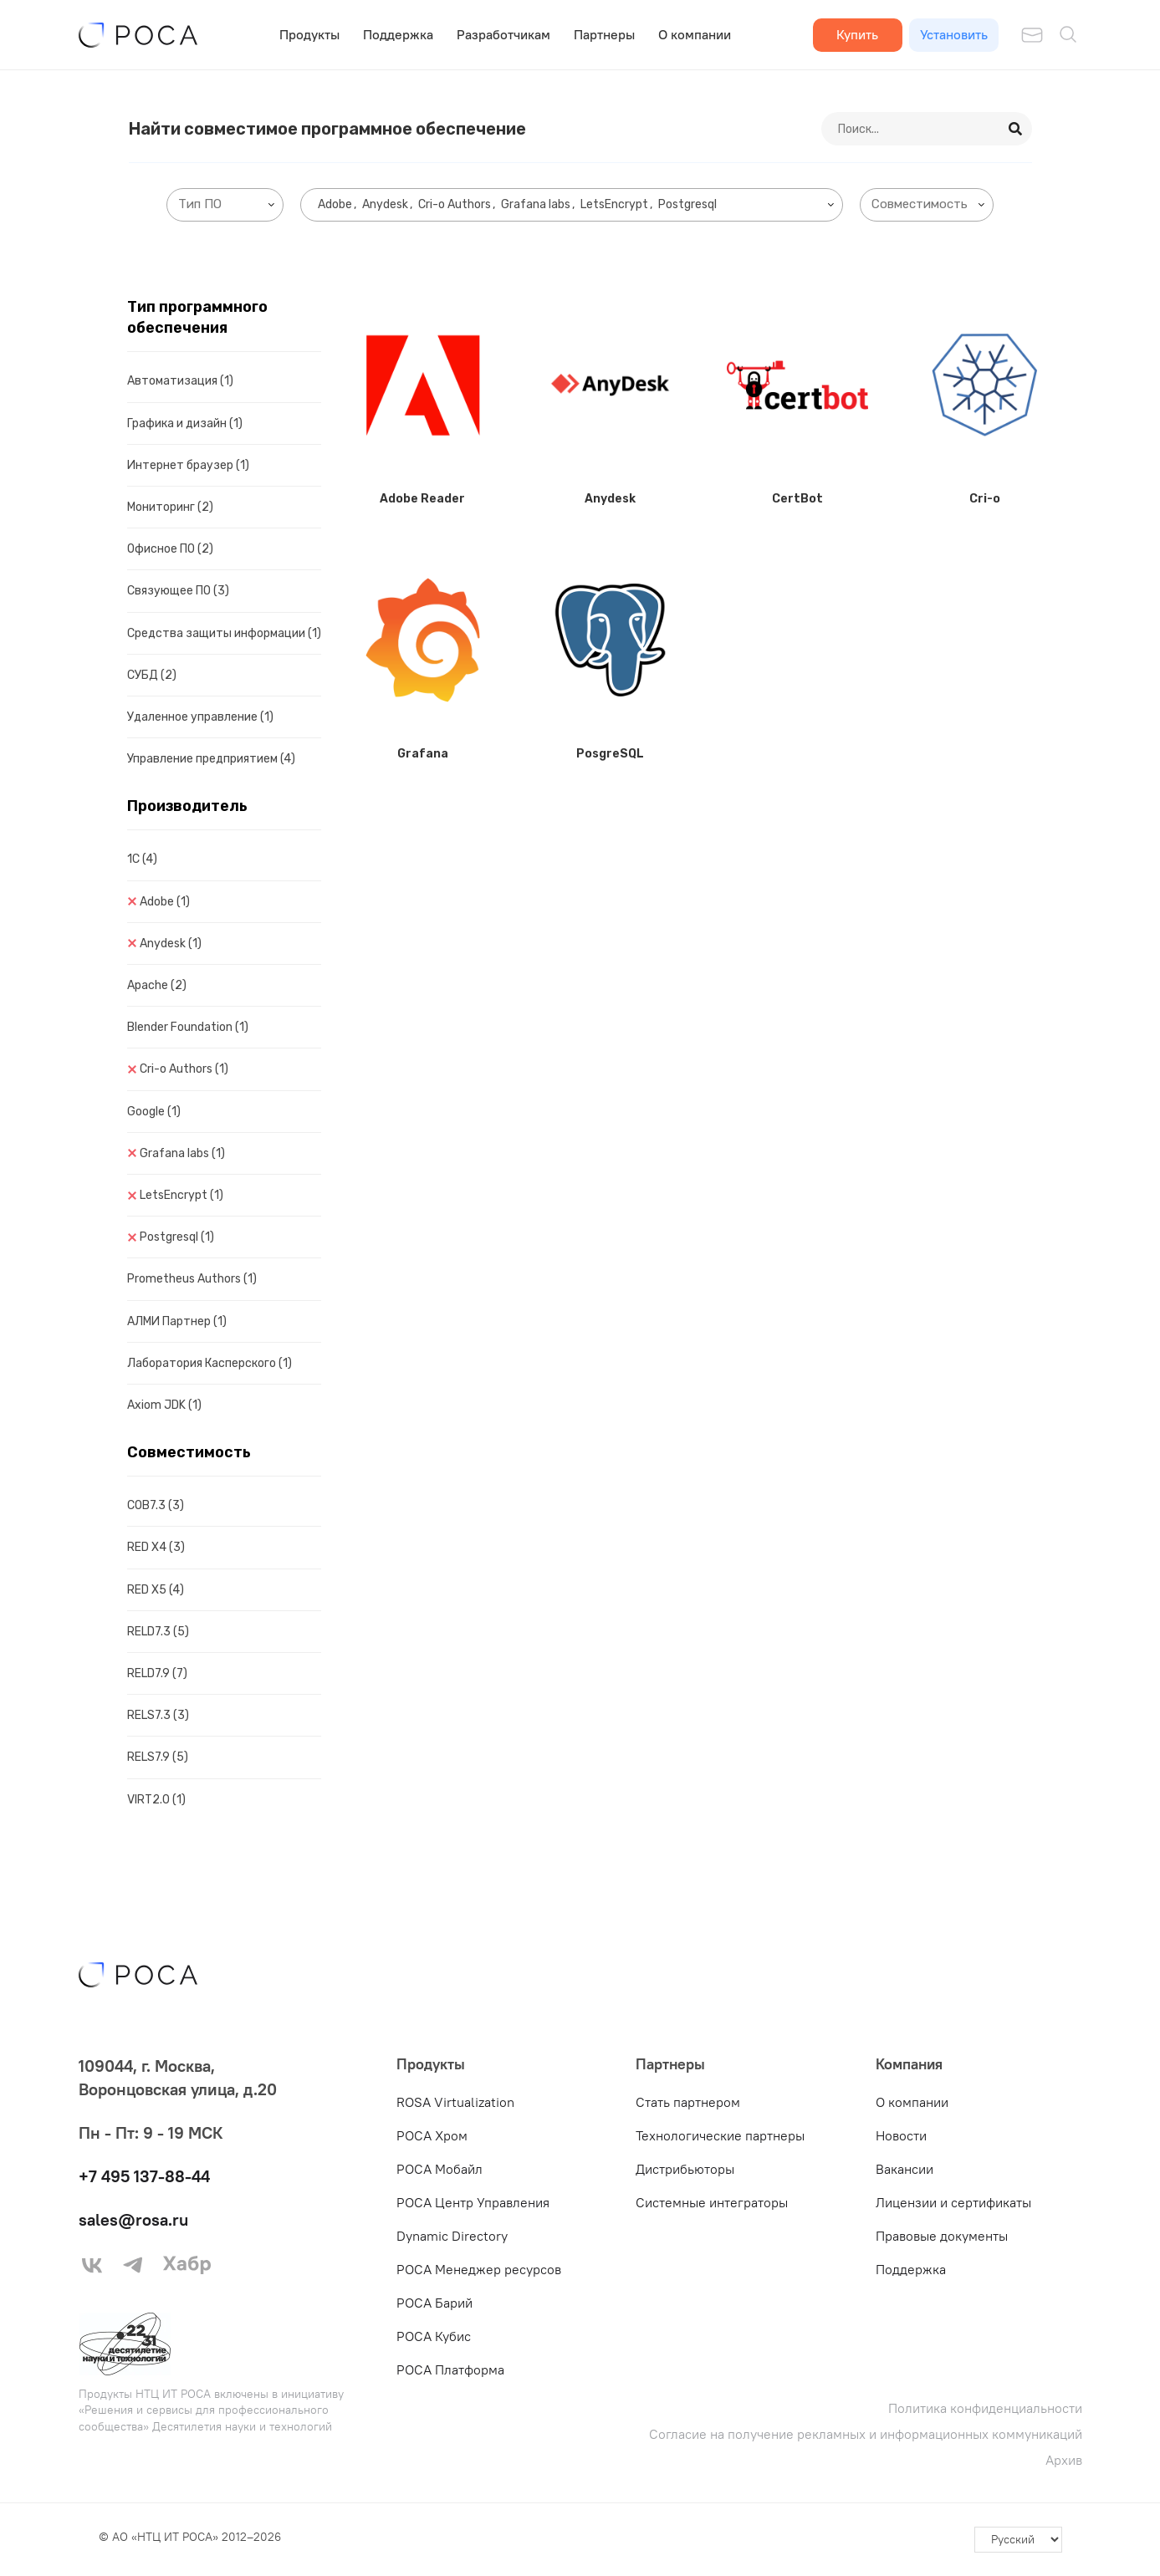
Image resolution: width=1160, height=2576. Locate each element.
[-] (1018, 2540)
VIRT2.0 (156, 1800)
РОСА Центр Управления (472, 2202)
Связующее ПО (178, 591)
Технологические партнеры (720, 2135)
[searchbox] (228, 204)
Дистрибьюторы (685, 2168)
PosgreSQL (610, 754)
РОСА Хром (432, 2135)
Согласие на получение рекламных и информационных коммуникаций (865, 2434)
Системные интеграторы (712, 2202)
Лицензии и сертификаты (953, 2202)
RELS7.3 (158, 1715)
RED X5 (155, 1590)
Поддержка (398, 34)
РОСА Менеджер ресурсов (478, 2269)
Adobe (165, 902)
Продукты (309, 34)
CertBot (797, 499)
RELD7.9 (157, 1673)
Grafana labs (182, 1153)
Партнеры (604, 34)
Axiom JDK (164, 1405)
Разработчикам (503, 34)
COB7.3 (155, 1505)
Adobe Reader (422, 499)
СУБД (151, 675)
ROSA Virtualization (455, 2102)
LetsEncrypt (181, 1195)
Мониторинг (170, 507)
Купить (857, 34)
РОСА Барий (434, 2302)
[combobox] (225, 205)
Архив (1063, 2460)
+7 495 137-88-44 (144, 2175)
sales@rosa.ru (133, 2219)
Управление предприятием (211, 759)
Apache (157, 985)
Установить (954, 34)
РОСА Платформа (450, 2369)
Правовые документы (942, 2235)
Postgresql (177, 1237)
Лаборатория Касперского (209, 1363)
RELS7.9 (157, 1757)
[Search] (1016, 128)
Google (154, 1111)
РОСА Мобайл (439, 2168)
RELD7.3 (158, 1632)
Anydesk (171, 943)
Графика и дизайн (185, 423)
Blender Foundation (187, 1027)
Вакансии (904, 2168)
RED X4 (156, 1547)
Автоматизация (180, 381)
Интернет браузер (188, 465)
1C (142, 859)
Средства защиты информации (224, 633)
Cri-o (984, 499)
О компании (694, 34)
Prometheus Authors (192, 1279)
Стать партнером (688, 2102)
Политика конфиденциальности (985, 2408)
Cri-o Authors (184, 1069)
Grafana (422, 754)
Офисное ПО (170, 549)
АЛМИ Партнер (177, 1321)
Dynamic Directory (452, 2235)
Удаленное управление (200, 717)
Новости (901, 2135)
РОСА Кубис (433, 2336)
